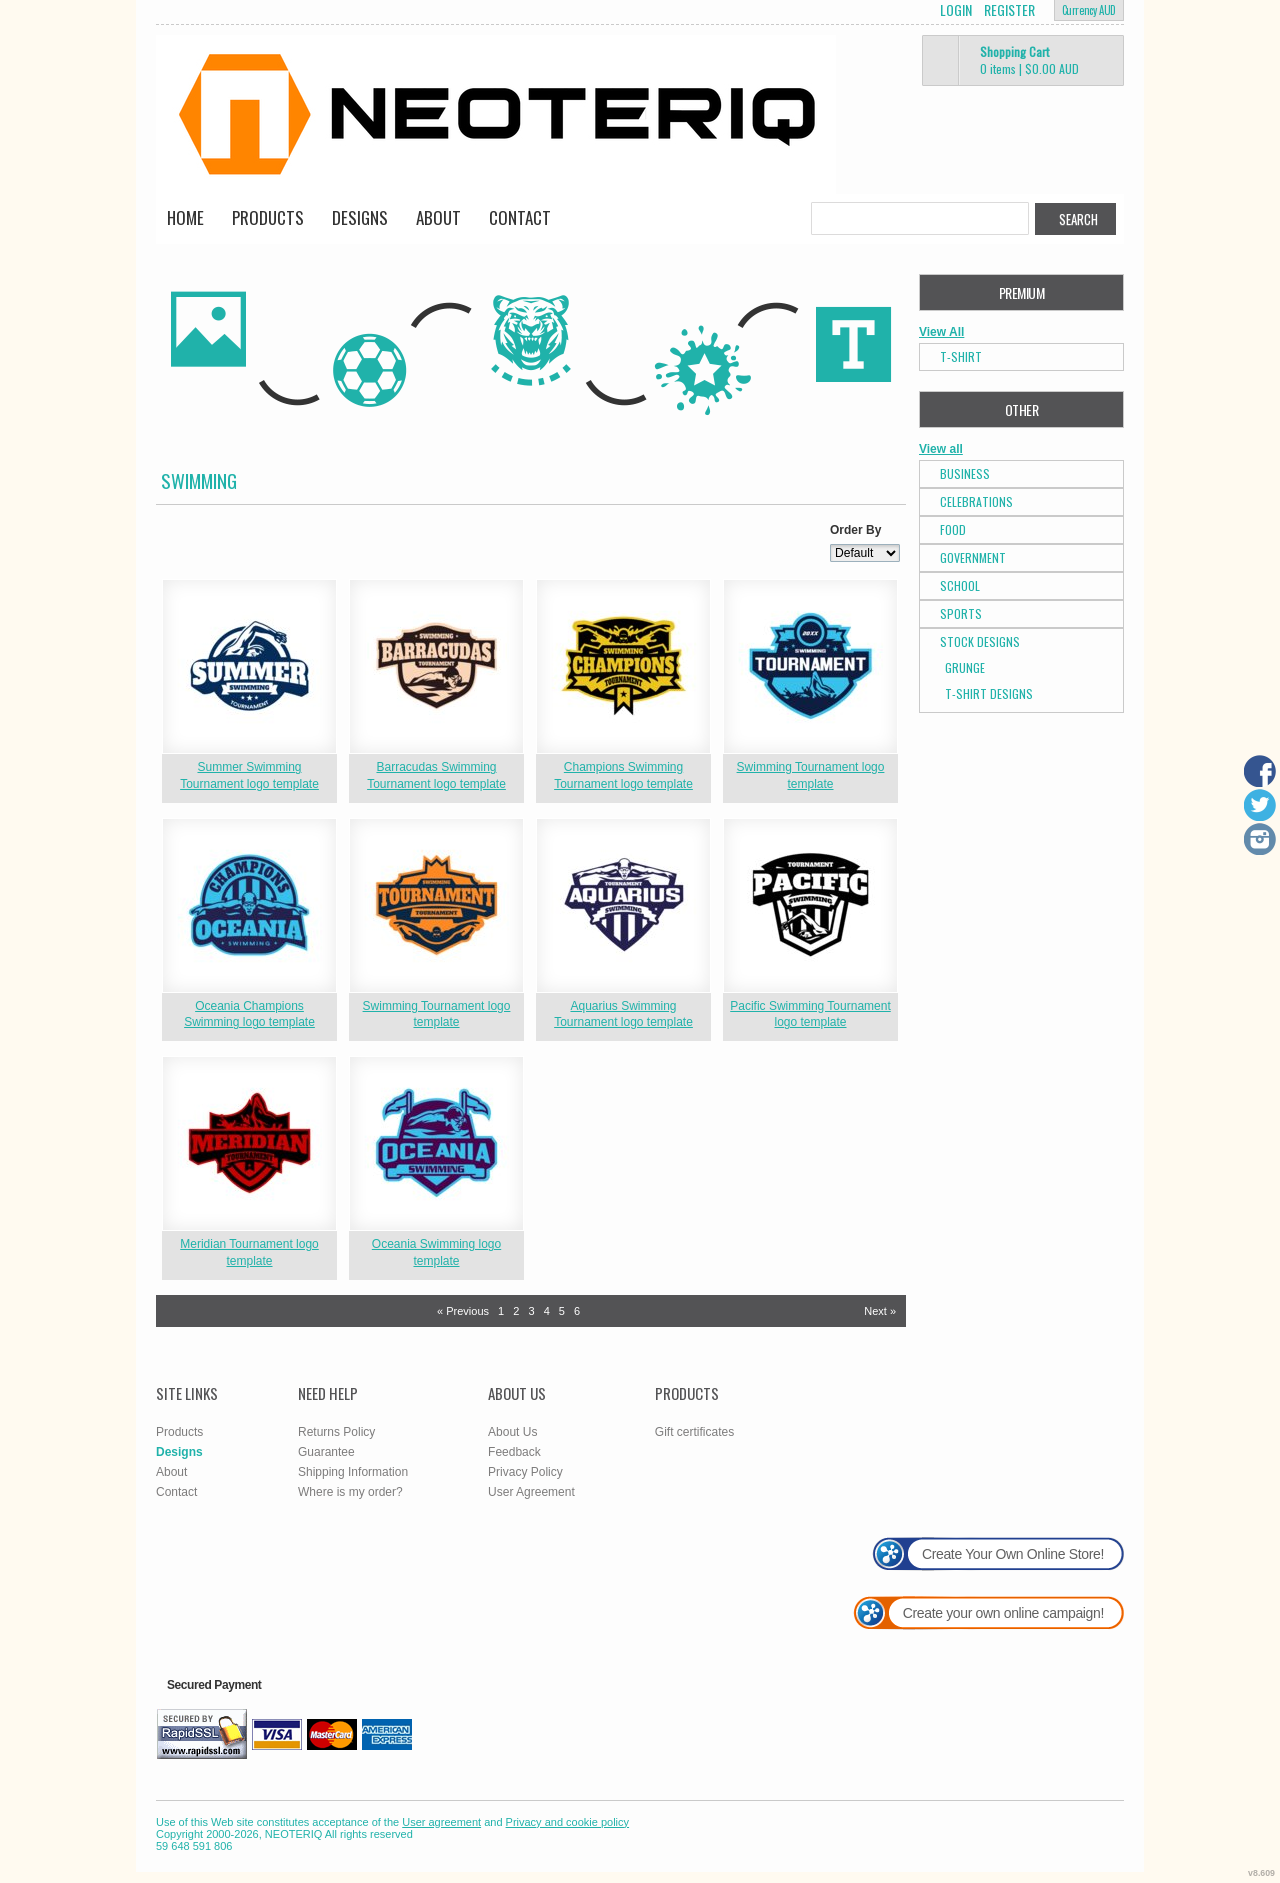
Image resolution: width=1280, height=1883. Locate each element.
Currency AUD (1089, 10)
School (960, 585)
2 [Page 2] (516, 1311)
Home (185, 217)
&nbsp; (249, 666)
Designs (360, 217)
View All (941, 332)
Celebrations (976, 501)
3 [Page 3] (531, 1311)
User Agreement (531, 1492)
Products (268, 217)
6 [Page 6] (577, 1311)
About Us (512, 1432)
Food (953, 529)
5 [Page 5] (562, 1311)
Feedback (514, 1452)
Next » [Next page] (880, 1311)
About (438, 217)
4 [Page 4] (547, 1311)
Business (965, 473)
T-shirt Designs (989, 693)
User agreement (441, 1822)
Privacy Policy (525, 1472)
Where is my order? (350, 1492)
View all (941, 449)
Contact (520, 217)
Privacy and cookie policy (568, 1822)
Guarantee (326, 1452)
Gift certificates (694, 1432)
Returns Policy (336, 1432)
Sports (961, 613)
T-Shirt (961, 356)
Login (956, 10)
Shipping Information (353, 1472)
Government (973, 557)
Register (1009, 10)
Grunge (965, 667)
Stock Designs (980, 641)
